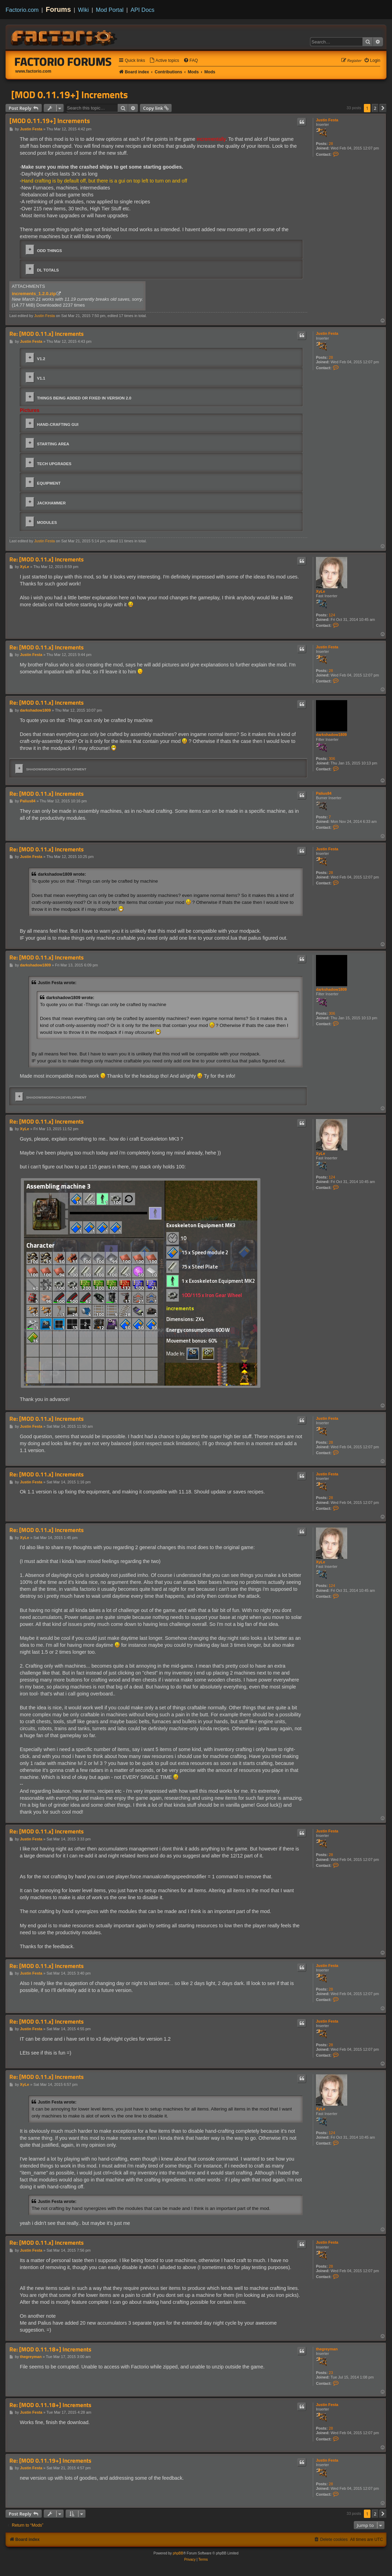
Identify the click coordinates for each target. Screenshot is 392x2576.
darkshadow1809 (331, 734)
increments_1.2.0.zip (34, 293)
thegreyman (326, 2349)
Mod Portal (110, 10)
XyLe (320, 591)
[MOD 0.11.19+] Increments (69, 94)
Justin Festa (327, 120)
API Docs (143, 10)
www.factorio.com (33, 71)
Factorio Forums (63, 61)
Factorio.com (22, 10)
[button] (383, 108)
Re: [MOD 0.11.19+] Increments (50, 2460)
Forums (58, 9)
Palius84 (324, 793)
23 (331, 2373)
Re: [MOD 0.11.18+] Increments (50, 2349)
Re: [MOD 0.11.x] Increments (46, 334)
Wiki (83, 10)
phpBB (178, 2553)
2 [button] (375, 108)
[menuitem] (164, 60)
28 (331, 143)
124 (332, 615)
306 (332, 758)
